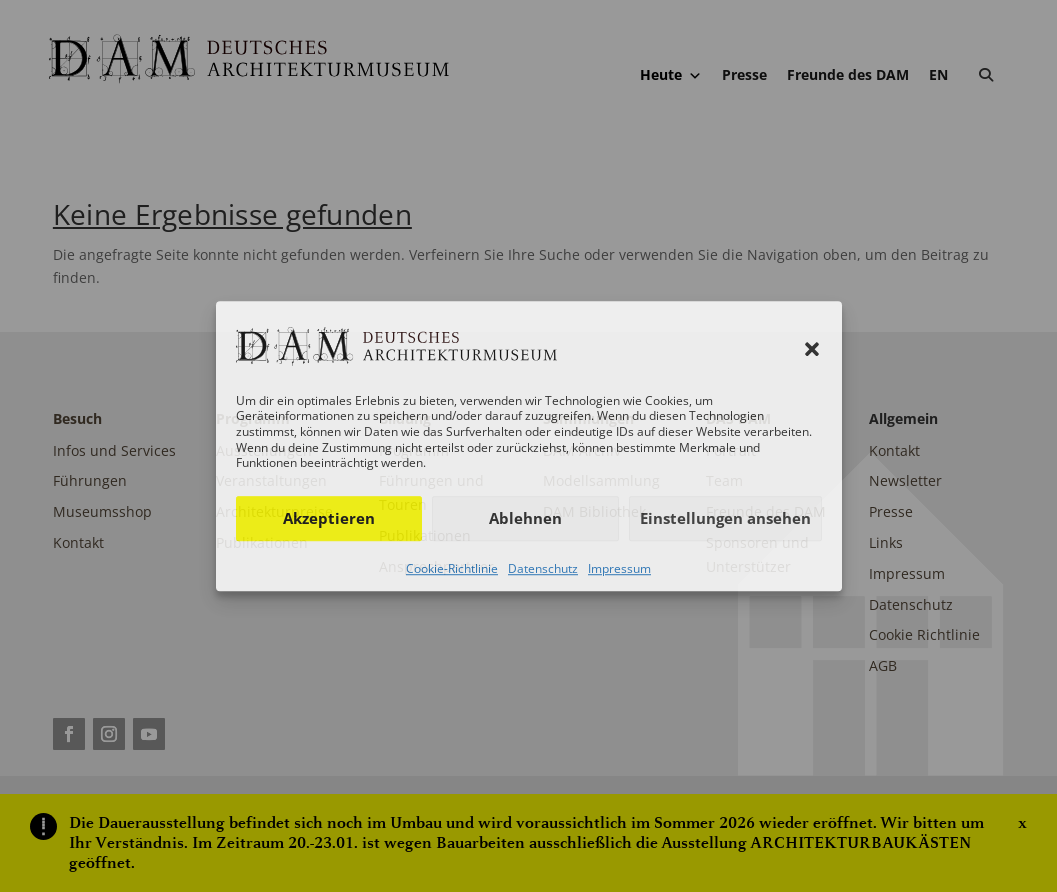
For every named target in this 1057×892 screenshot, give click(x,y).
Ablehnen (525, 518)
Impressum (619, 568)
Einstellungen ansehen (725, 518)
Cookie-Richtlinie (452, 568)
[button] (812, 350)
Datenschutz (543, 568)
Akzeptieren (329, 518)
